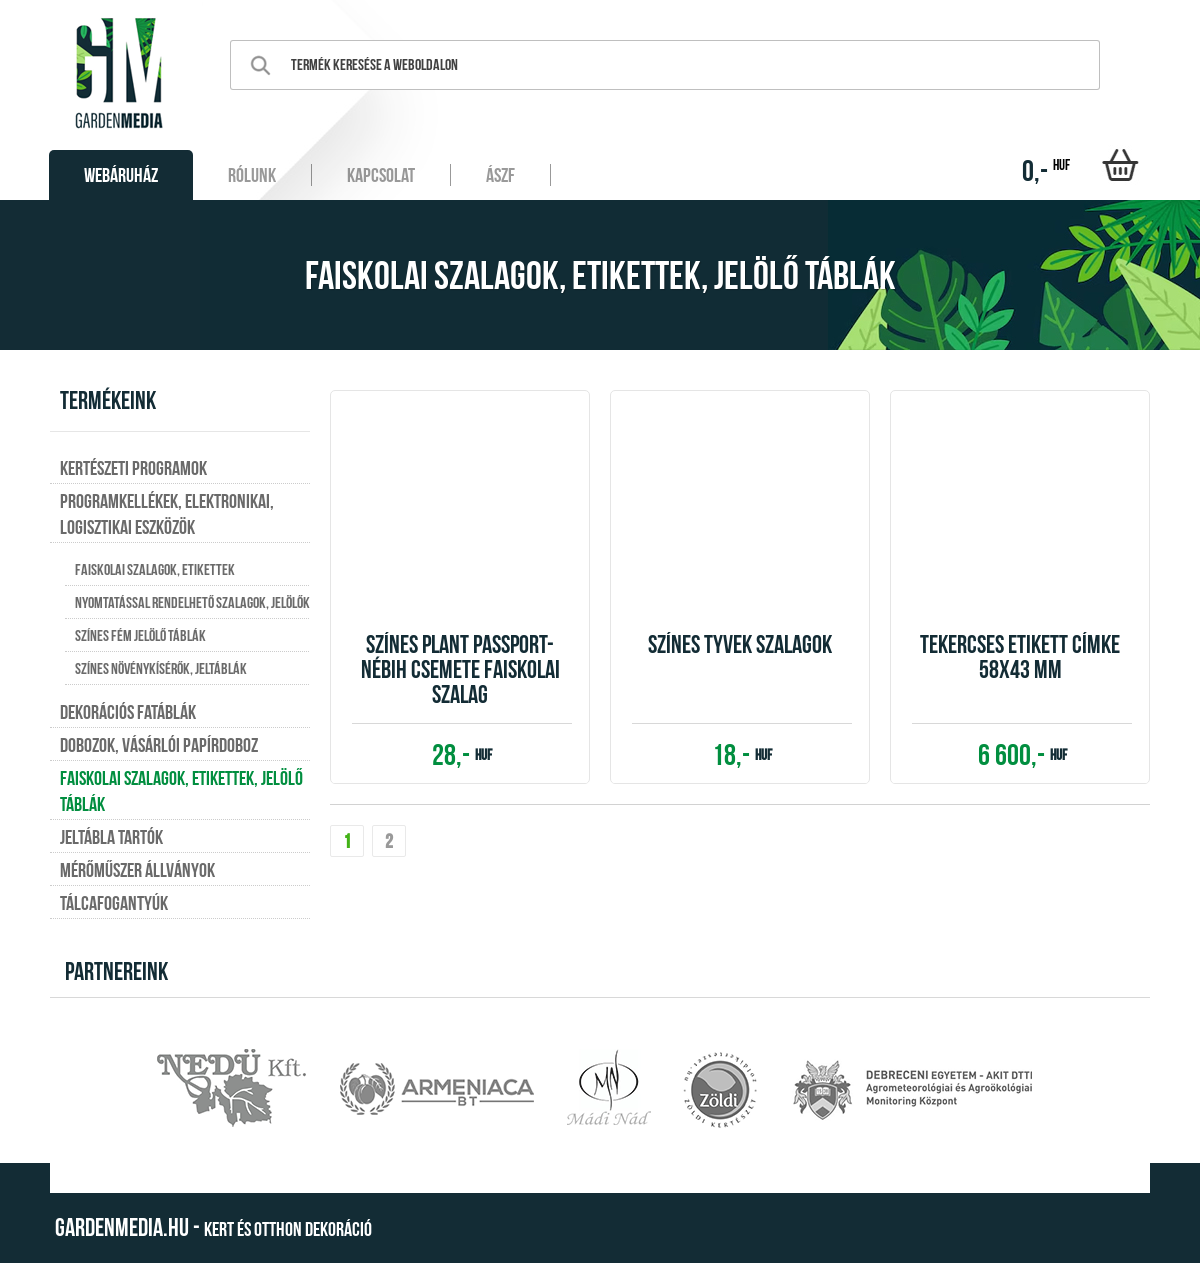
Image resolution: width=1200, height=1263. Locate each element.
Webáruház (121, 175)
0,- (1046, 170)
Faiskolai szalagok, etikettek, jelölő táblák (181, 791)
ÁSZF (500, 175)
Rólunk (252, 175)
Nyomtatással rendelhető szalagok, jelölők (192, 602)
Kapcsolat (381, 175)
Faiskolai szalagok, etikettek (155, 569)
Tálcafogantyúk (114, 903)
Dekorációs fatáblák (128, 712)
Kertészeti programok (133, 468)
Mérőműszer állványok (137, 870)
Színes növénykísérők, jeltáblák (161, 668)
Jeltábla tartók (111, 837)
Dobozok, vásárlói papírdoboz (159, 745)
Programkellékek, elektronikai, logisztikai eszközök (167, 514)
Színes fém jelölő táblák (140, 635)
